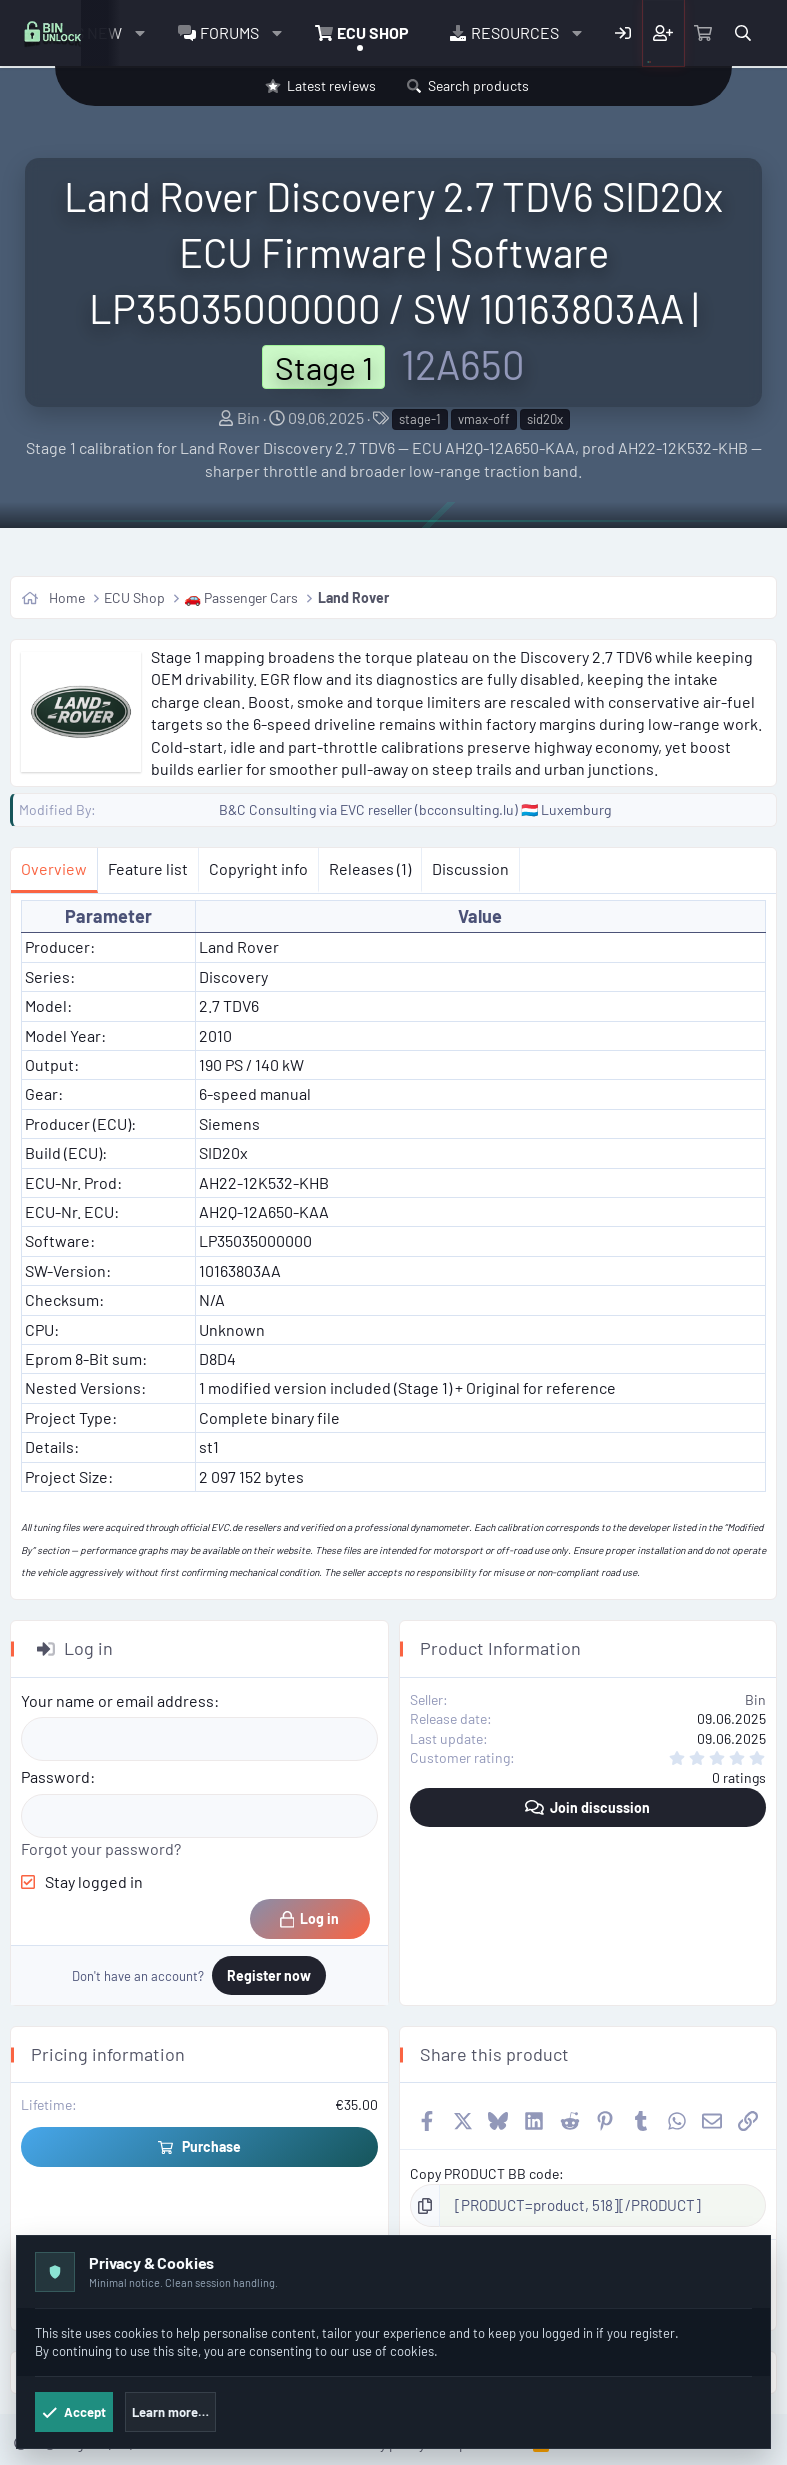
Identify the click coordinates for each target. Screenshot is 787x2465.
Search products (478, 85)
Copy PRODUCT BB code (484, 2173)
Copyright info (258, 868)
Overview (54, 868)
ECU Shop (373, 32)
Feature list (148, 868)
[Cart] (703, 33)
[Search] (743, 33)
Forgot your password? (101, 1848)
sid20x (545, 419)
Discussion (470, 868)
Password (55, 1776)
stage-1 (420, 419)
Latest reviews (331, 85)
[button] (139, 33)
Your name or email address (117, 1700)
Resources (515, 32)
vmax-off (484, 419)
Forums (229, 32)
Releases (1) (370, 868)
